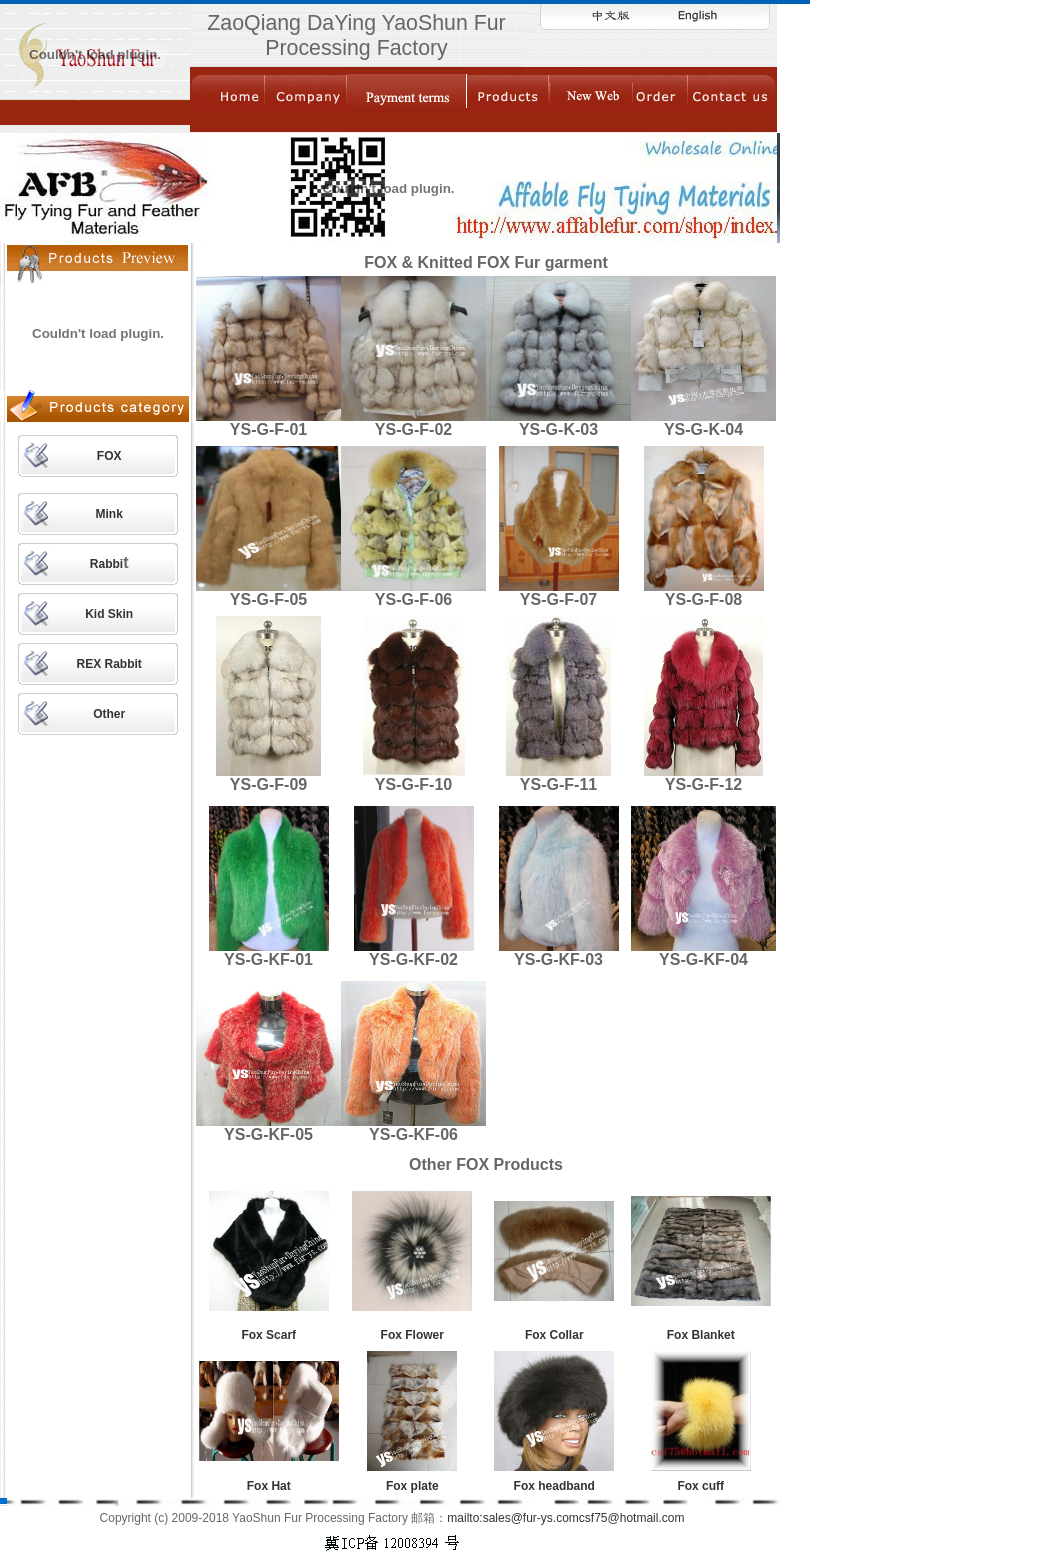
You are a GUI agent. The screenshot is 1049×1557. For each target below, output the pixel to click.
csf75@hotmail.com (632, 1518)
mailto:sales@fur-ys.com (513, 1518)
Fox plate (412, 1486)
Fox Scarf (268, 1335)
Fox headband (554, 1486)
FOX (109, 456)
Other (109, 714)
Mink (108, 514)
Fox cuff (700, 1486)
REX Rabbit (108, 664)
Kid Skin (109, 614)
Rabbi (106, 564)
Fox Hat (269, 1486)
